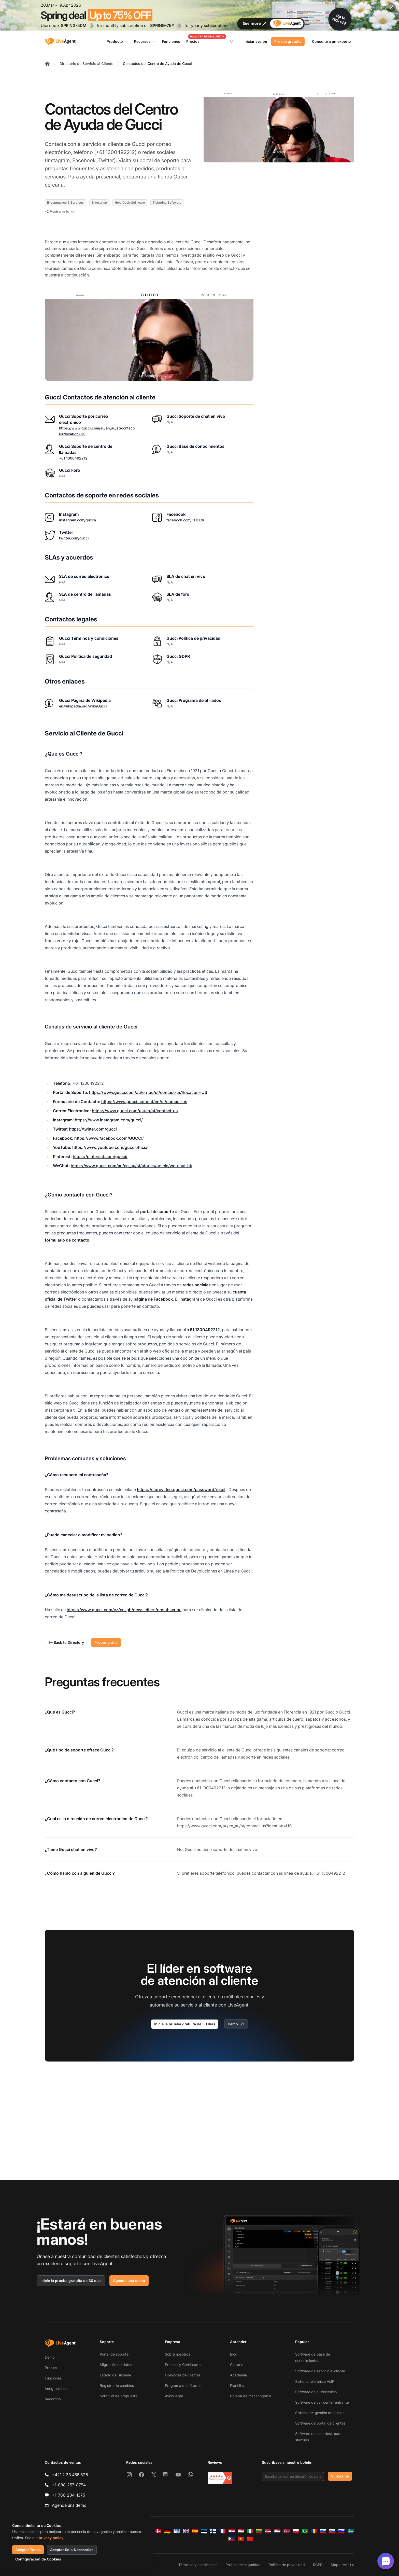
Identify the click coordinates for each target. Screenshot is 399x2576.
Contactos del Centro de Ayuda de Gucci (157, 63)
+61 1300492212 (73, 458)
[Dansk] (158, 2531)
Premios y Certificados (183, 2364)
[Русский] (323, 2531)
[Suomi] (213, 2531)
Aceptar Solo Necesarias (71, 2549)
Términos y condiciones (197, 2565)
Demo (236, 2024)
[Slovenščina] (341, 2531)
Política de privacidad (287, 2565)
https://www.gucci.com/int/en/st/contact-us (144, 1101)
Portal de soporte (114, 2354)
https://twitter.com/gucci (93, 1129)
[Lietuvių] (259, 2531)
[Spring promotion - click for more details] (199, 15)
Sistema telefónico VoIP (314, 2381)
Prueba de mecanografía (250, 2396)
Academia (238, 2375)
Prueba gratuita (288, 41)
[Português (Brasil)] (305, 2531)
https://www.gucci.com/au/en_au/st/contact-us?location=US (148, 1092)
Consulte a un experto (331, 41)
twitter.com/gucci (74, 538)
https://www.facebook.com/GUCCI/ (109, 1138)
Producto (117, 41)
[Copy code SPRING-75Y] (179, 25)
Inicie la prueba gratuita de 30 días (184, 2024)
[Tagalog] (232, 2539)
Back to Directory (66, 1642)
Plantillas (237, 2385)
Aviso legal (174, 2396)
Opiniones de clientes (183, 2375)
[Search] (234, 41)
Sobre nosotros (177, 2354)
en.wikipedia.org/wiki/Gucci (83, 706)
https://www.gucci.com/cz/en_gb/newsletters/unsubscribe (124, 1609)
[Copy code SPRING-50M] (91, 25)
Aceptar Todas (28, 2549)
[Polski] (296, 2531)
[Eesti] (204, 2531)
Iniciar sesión (255, 41)
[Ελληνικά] (177, 2531)
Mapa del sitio (342, 2565)
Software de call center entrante (322, 2402)
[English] (186, 2531)
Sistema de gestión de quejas (319, 2413)
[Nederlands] (277, 2531)
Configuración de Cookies (38, 2559)
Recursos (145, 41)
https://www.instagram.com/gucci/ (109, 1119)
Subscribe (340, 2476)
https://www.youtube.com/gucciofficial (110, 1147)
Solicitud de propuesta (118, 2396)
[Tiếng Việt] (241, 2539)
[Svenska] (351, 2531)
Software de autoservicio (316, 2392)
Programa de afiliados (183, 2385)
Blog (233, 2354)
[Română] (314, 2531)
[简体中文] (250, 2539)
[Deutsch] (167, 2531)
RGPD (318, 2565)
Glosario (236, 2364)
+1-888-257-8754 (69, 2484)
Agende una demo (129, 2280)
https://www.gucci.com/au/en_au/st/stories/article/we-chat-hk (131, 1165)
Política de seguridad (243, 2565)
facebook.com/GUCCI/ (185, 520)
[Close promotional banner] (391, 7)
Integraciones (56, 2388)
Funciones (53, 2378)
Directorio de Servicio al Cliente (86, 63)
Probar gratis (106, 1642)
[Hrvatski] (232, 2531)
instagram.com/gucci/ (77, 520)
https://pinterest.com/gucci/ (100, 1156)
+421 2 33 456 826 (70, 2474)
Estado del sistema (115, 2375)
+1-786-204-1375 (68, 2495)
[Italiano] (250, 2531)
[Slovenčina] (332, 2531)
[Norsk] (286, 2531)
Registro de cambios (117, 2385)
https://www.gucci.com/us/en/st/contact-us (135, 1110)
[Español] (195, 2531)
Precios (51, 2367)
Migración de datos (116, 2364)
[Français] (222, 2531)
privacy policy (51, 2538)
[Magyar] (241, 2531)
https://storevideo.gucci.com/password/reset (181, 1489)
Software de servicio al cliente (320, 2371)
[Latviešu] (268, 2531)
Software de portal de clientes (320, 2423)
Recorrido (53, 2399)
